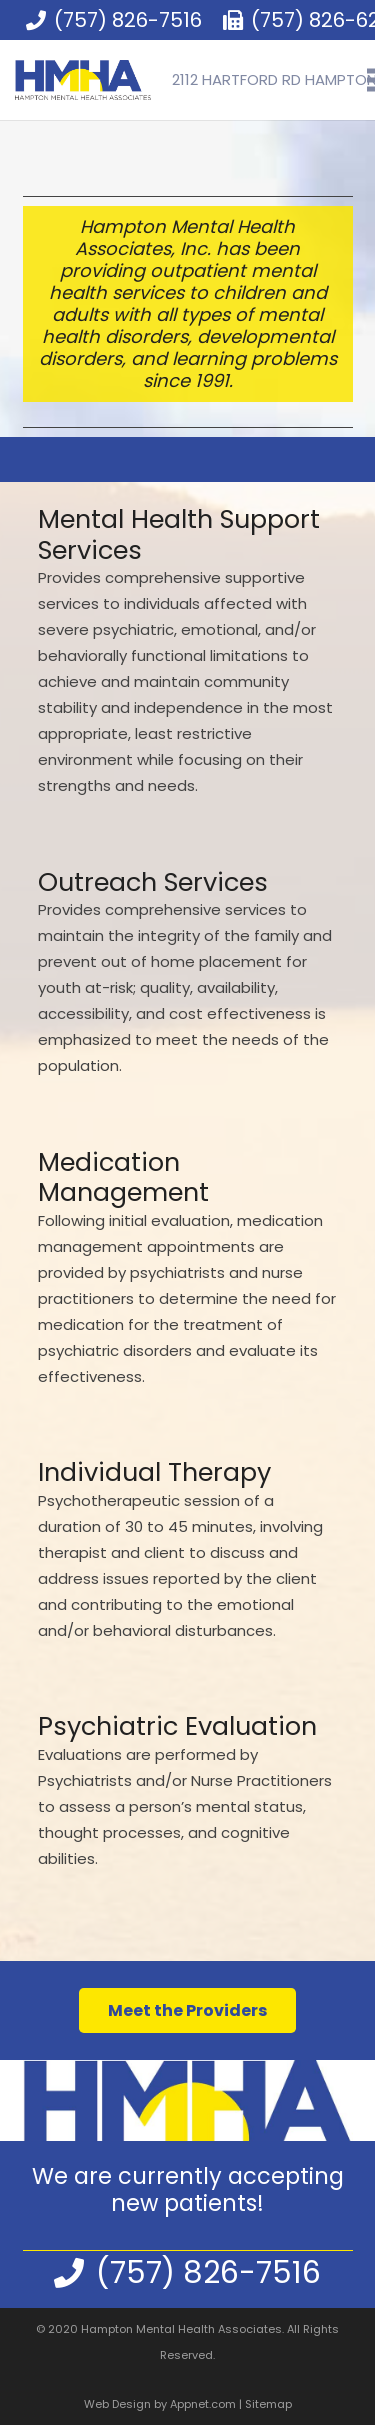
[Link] (83, 80)
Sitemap (268, 2404)
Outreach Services (153, 882)
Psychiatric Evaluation (177, 1726)
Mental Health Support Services (179, 534)
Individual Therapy (154, 1472)
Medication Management (123, 1177)
